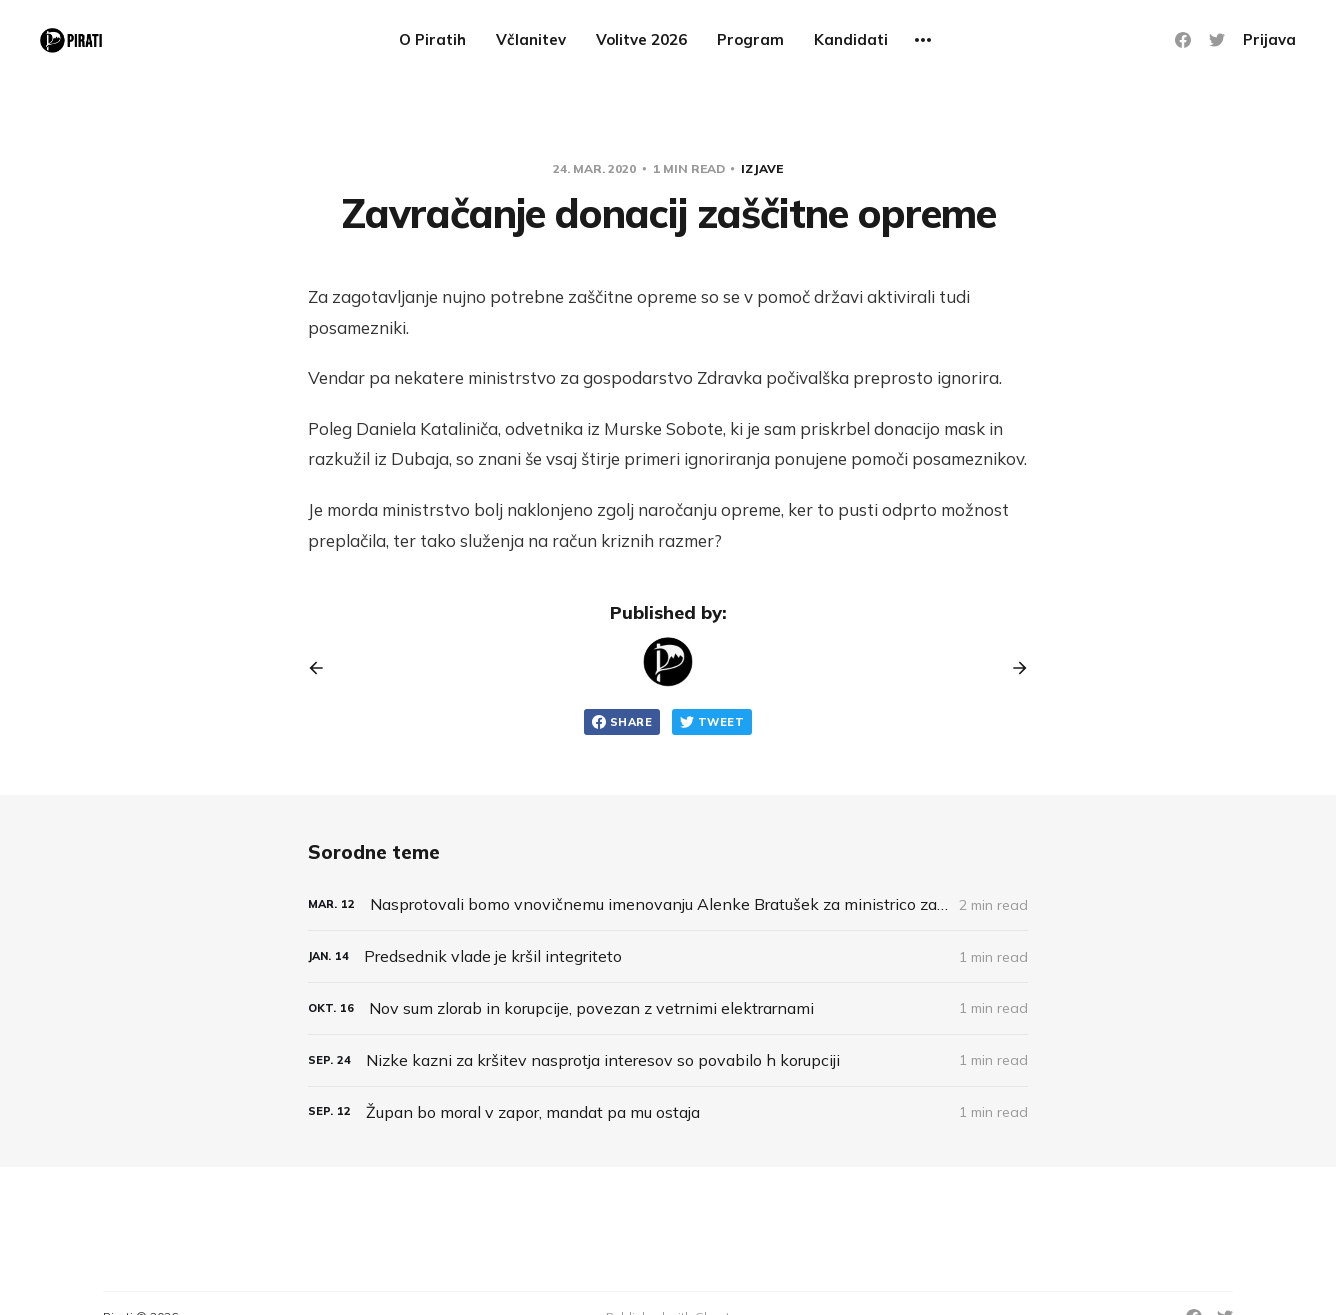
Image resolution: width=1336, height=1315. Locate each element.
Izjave (762, 168)
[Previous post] (323, 668)
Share (622, 722)
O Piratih (432, 39)
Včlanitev (531, 39)
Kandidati (851, 39)
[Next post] (1013, 668)
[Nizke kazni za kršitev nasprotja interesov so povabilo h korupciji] (668, 1060)
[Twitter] (1217, 40)
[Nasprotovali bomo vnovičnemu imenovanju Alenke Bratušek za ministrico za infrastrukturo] (668, 904)
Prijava (1269, 39)
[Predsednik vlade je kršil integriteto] (668, 956)
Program (750, 39)
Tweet (712, 722)
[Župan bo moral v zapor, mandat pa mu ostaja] (668, 1112)
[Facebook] (1183, 40)
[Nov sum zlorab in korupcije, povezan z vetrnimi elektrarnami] (668, 1008)
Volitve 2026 (641, 39)
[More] (923, 40)
